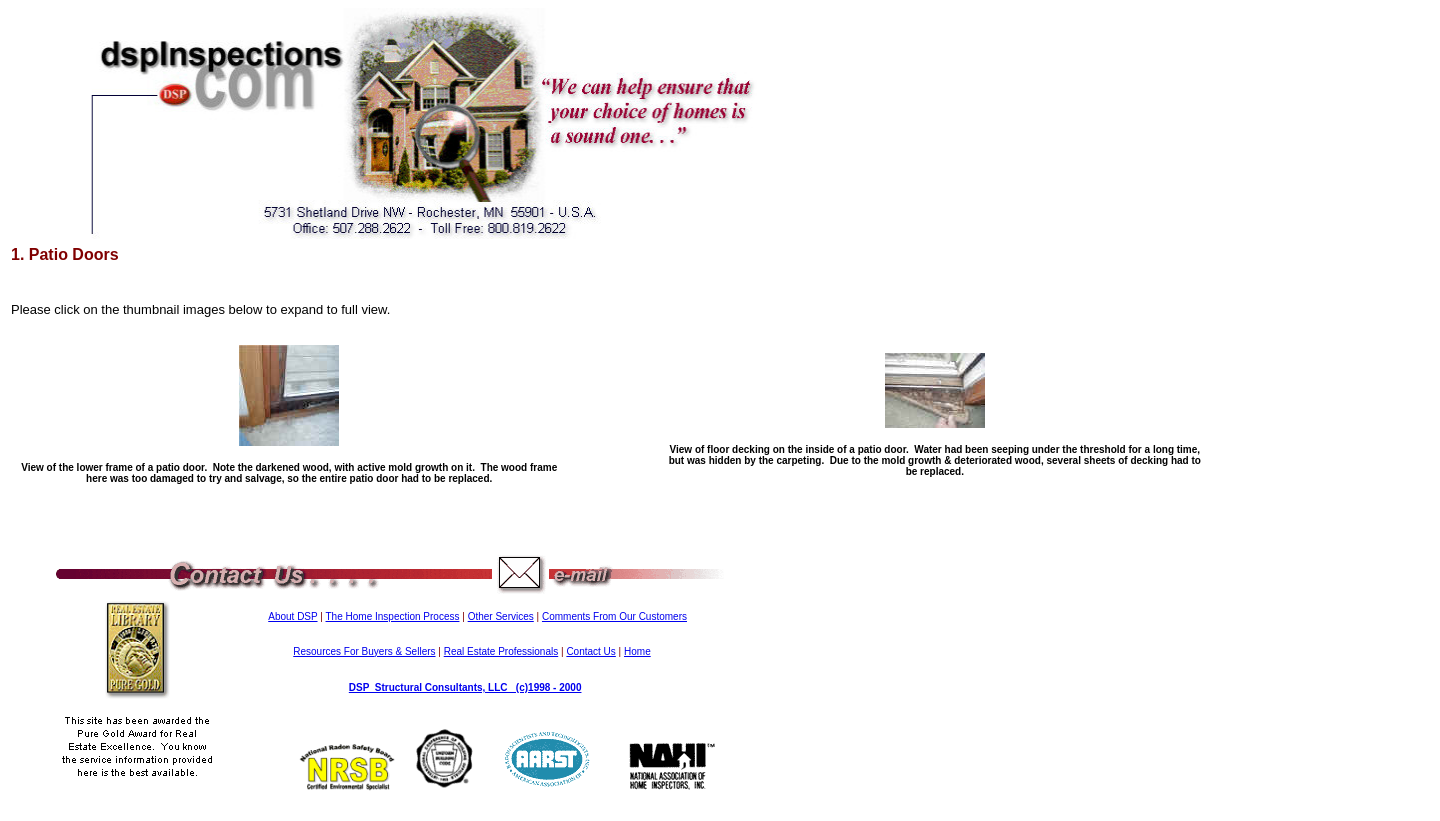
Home (637, 651)
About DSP (292, 616)
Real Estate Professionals (501, 651)
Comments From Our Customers (614, 616)
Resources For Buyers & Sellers (364, 651)
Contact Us (590, 651)
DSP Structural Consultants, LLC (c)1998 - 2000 (465, 687)
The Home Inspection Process (393, 616)
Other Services (501, 616)
